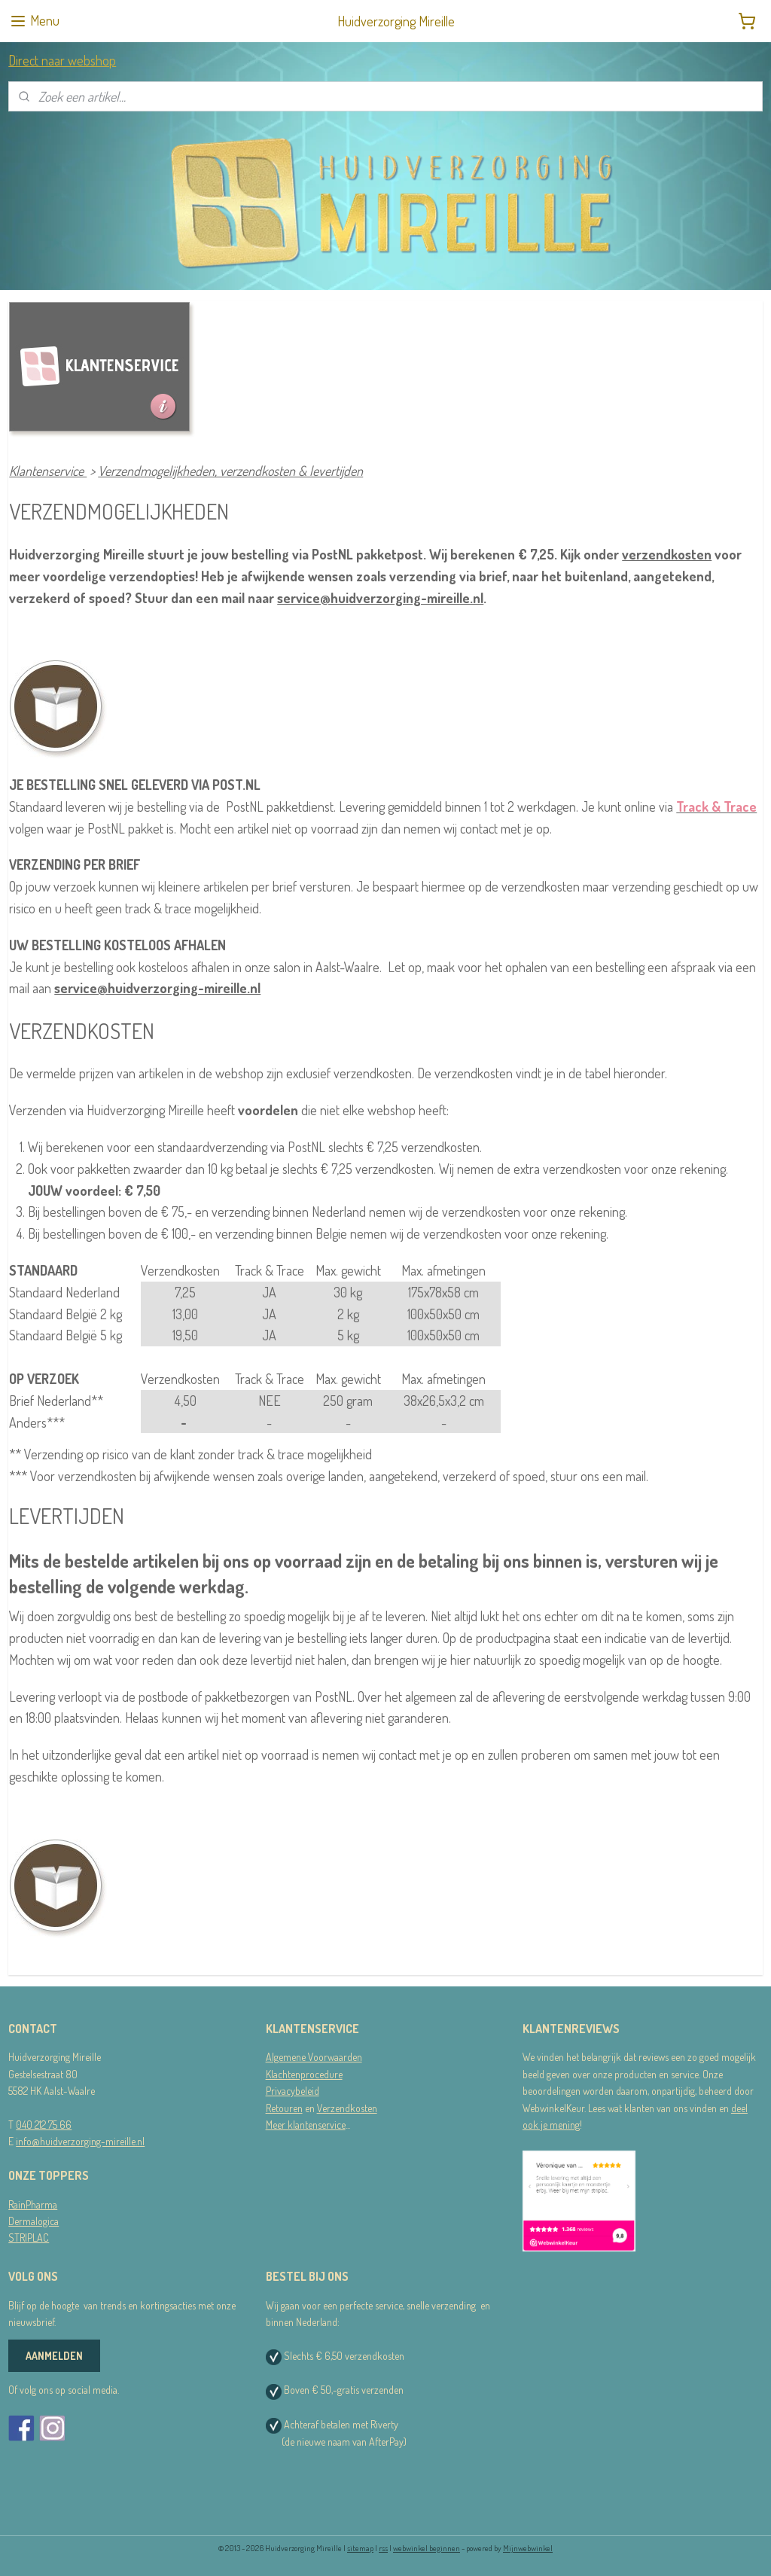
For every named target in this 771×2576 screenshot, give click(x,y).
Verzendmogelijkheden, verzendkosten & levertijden (230, 470)
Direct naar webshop (62, 60)
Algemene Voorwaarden (314, 2056)
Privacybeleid (292, 2090)
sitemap (360, 2548)
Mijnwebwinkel (528, 2548)
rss (383, 2548)
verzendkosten (667, 554)
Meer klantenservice (306, 2124)
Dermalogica (33, 2221)
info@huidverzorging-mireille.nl (80, 2141)
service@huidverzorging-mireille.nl (380, 597)
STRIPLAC (28, 2237)
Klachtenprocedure (304, 2074)
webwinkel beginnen (426, 2548)
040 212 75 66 (44, 2124)
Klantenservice (48, 470)
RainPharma (32, 2204)
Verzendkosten (347, 2108)
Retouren (284, 2108)
